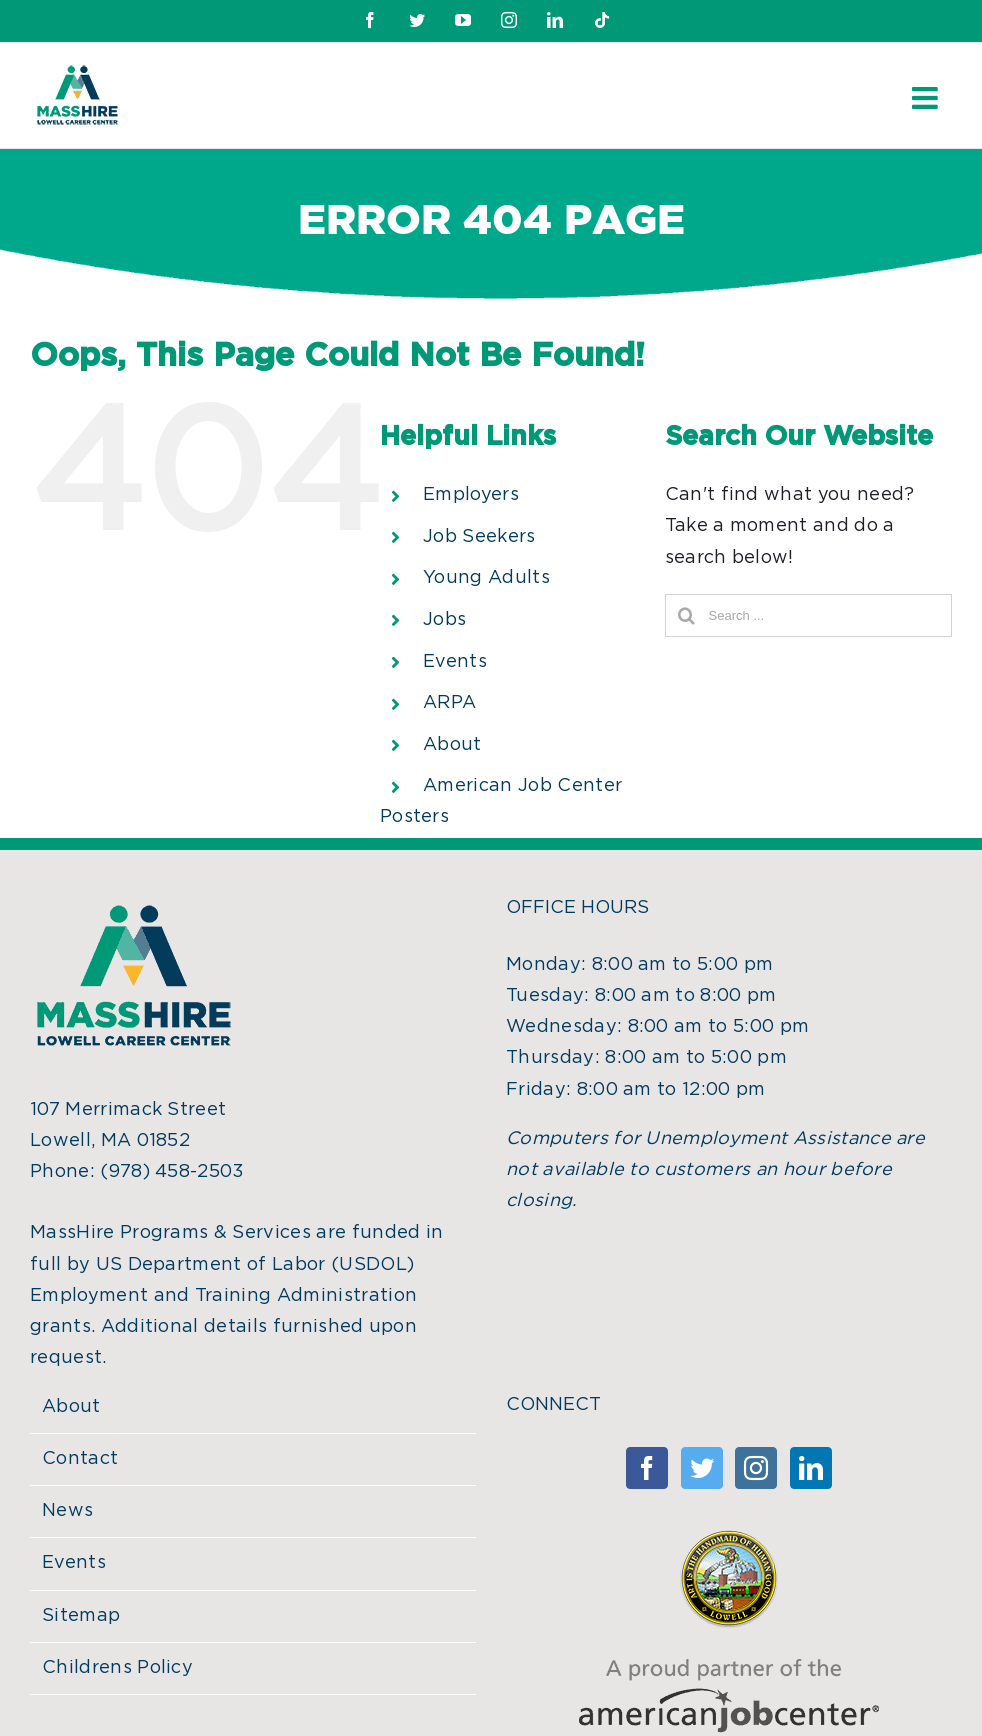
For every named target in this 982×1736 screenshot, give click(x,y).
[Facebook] (647, 1468)
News (67, 1511)
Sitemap (81, 1616)
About (452, 745)
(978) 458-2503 (172, 1172)
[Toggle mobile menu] (927, 98)
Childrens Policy (117, 1668)
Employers (471, 495)
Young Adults (486, 578)
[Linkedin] (811, 1468)
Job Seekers (479, 537)
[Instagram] (756, 1468)
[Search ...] (808, 615)
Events (455, 662)
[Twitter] (702, 1468)
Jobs (444, 620)
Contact (80, 1459)
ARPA (449, 703)
